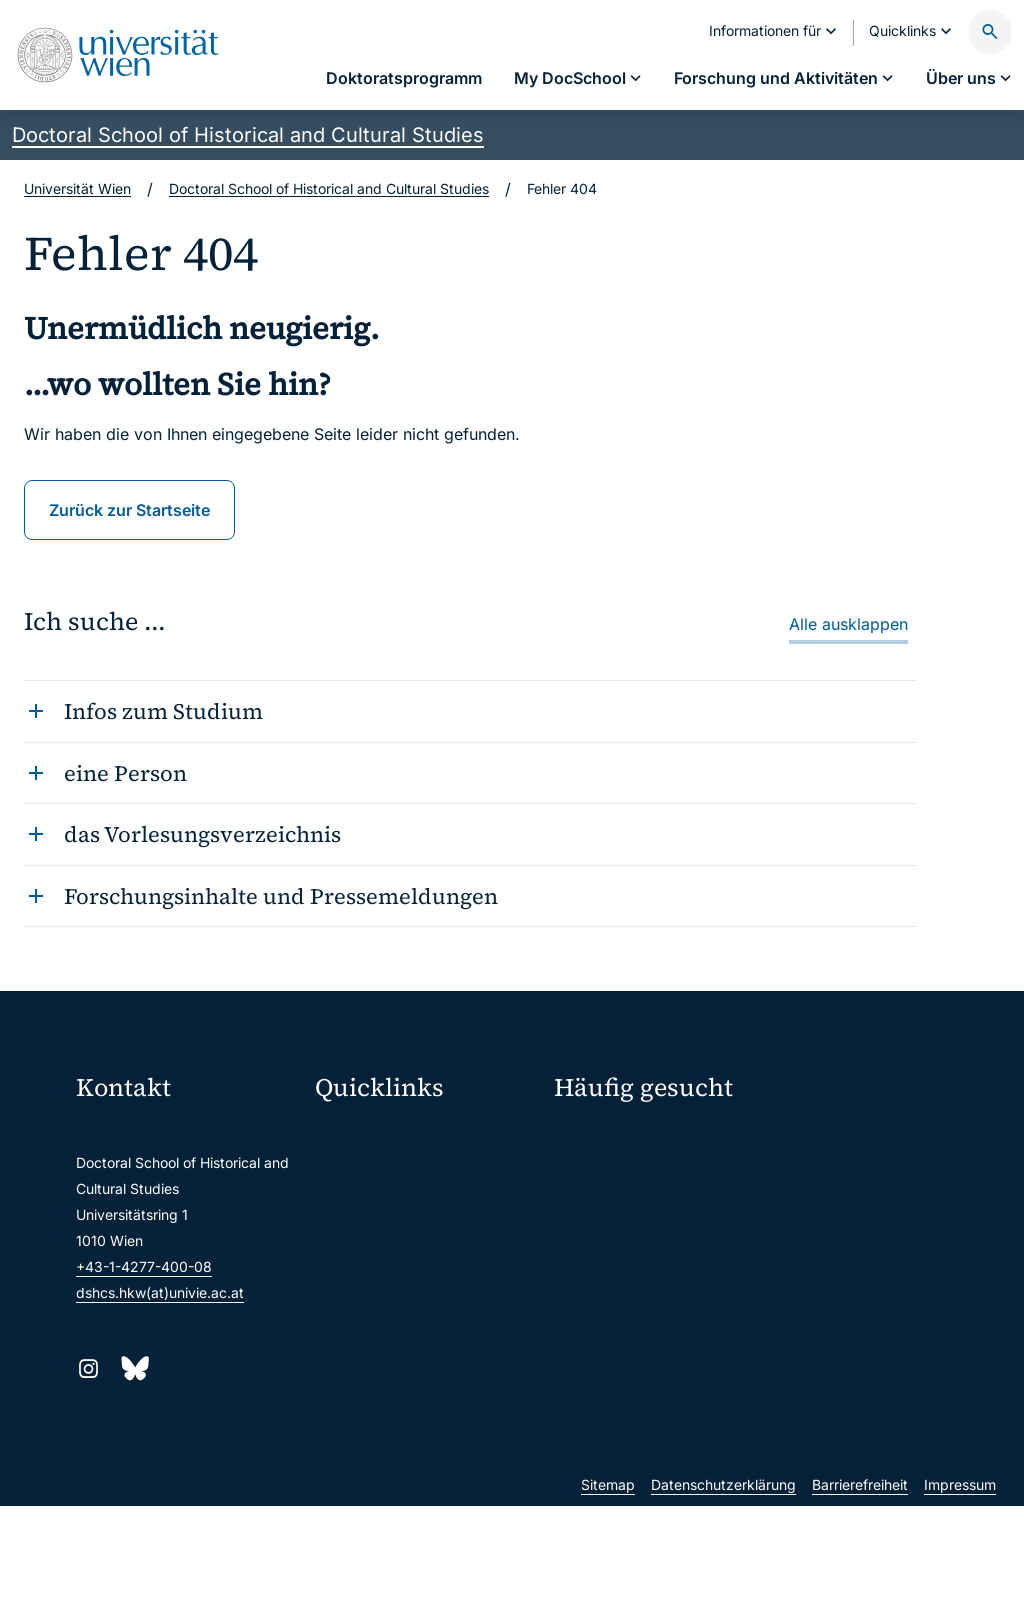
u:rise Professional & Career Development (426, 1430)
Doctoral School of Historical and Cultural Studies (248, 135)
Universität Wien (77, 188)
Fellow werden (613, 1141)
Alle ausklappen (848, 624)
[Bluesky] (133, 1368)
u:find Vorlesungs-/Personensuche (426, 1262)
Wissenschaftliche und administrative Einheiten (426, 1388)
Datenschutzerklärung (723, 1576)
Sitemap (608, 1576)
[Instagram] (88, 1368)
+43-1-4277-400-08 (144, 1266)
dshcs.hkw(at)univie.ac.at (160, 1292)
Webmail (356, 1178)
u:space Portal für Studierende (426, 1220)
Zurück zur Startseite (129, 510)
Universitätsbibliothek (398, 1346)
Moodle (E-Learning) (395, 1136)
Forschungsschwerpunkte (867, 1141)
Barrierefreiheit (860, 1576)
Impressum (960, 1576)
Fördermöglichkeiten (620, 1176)
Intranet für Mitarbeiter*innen (423, 1304)
